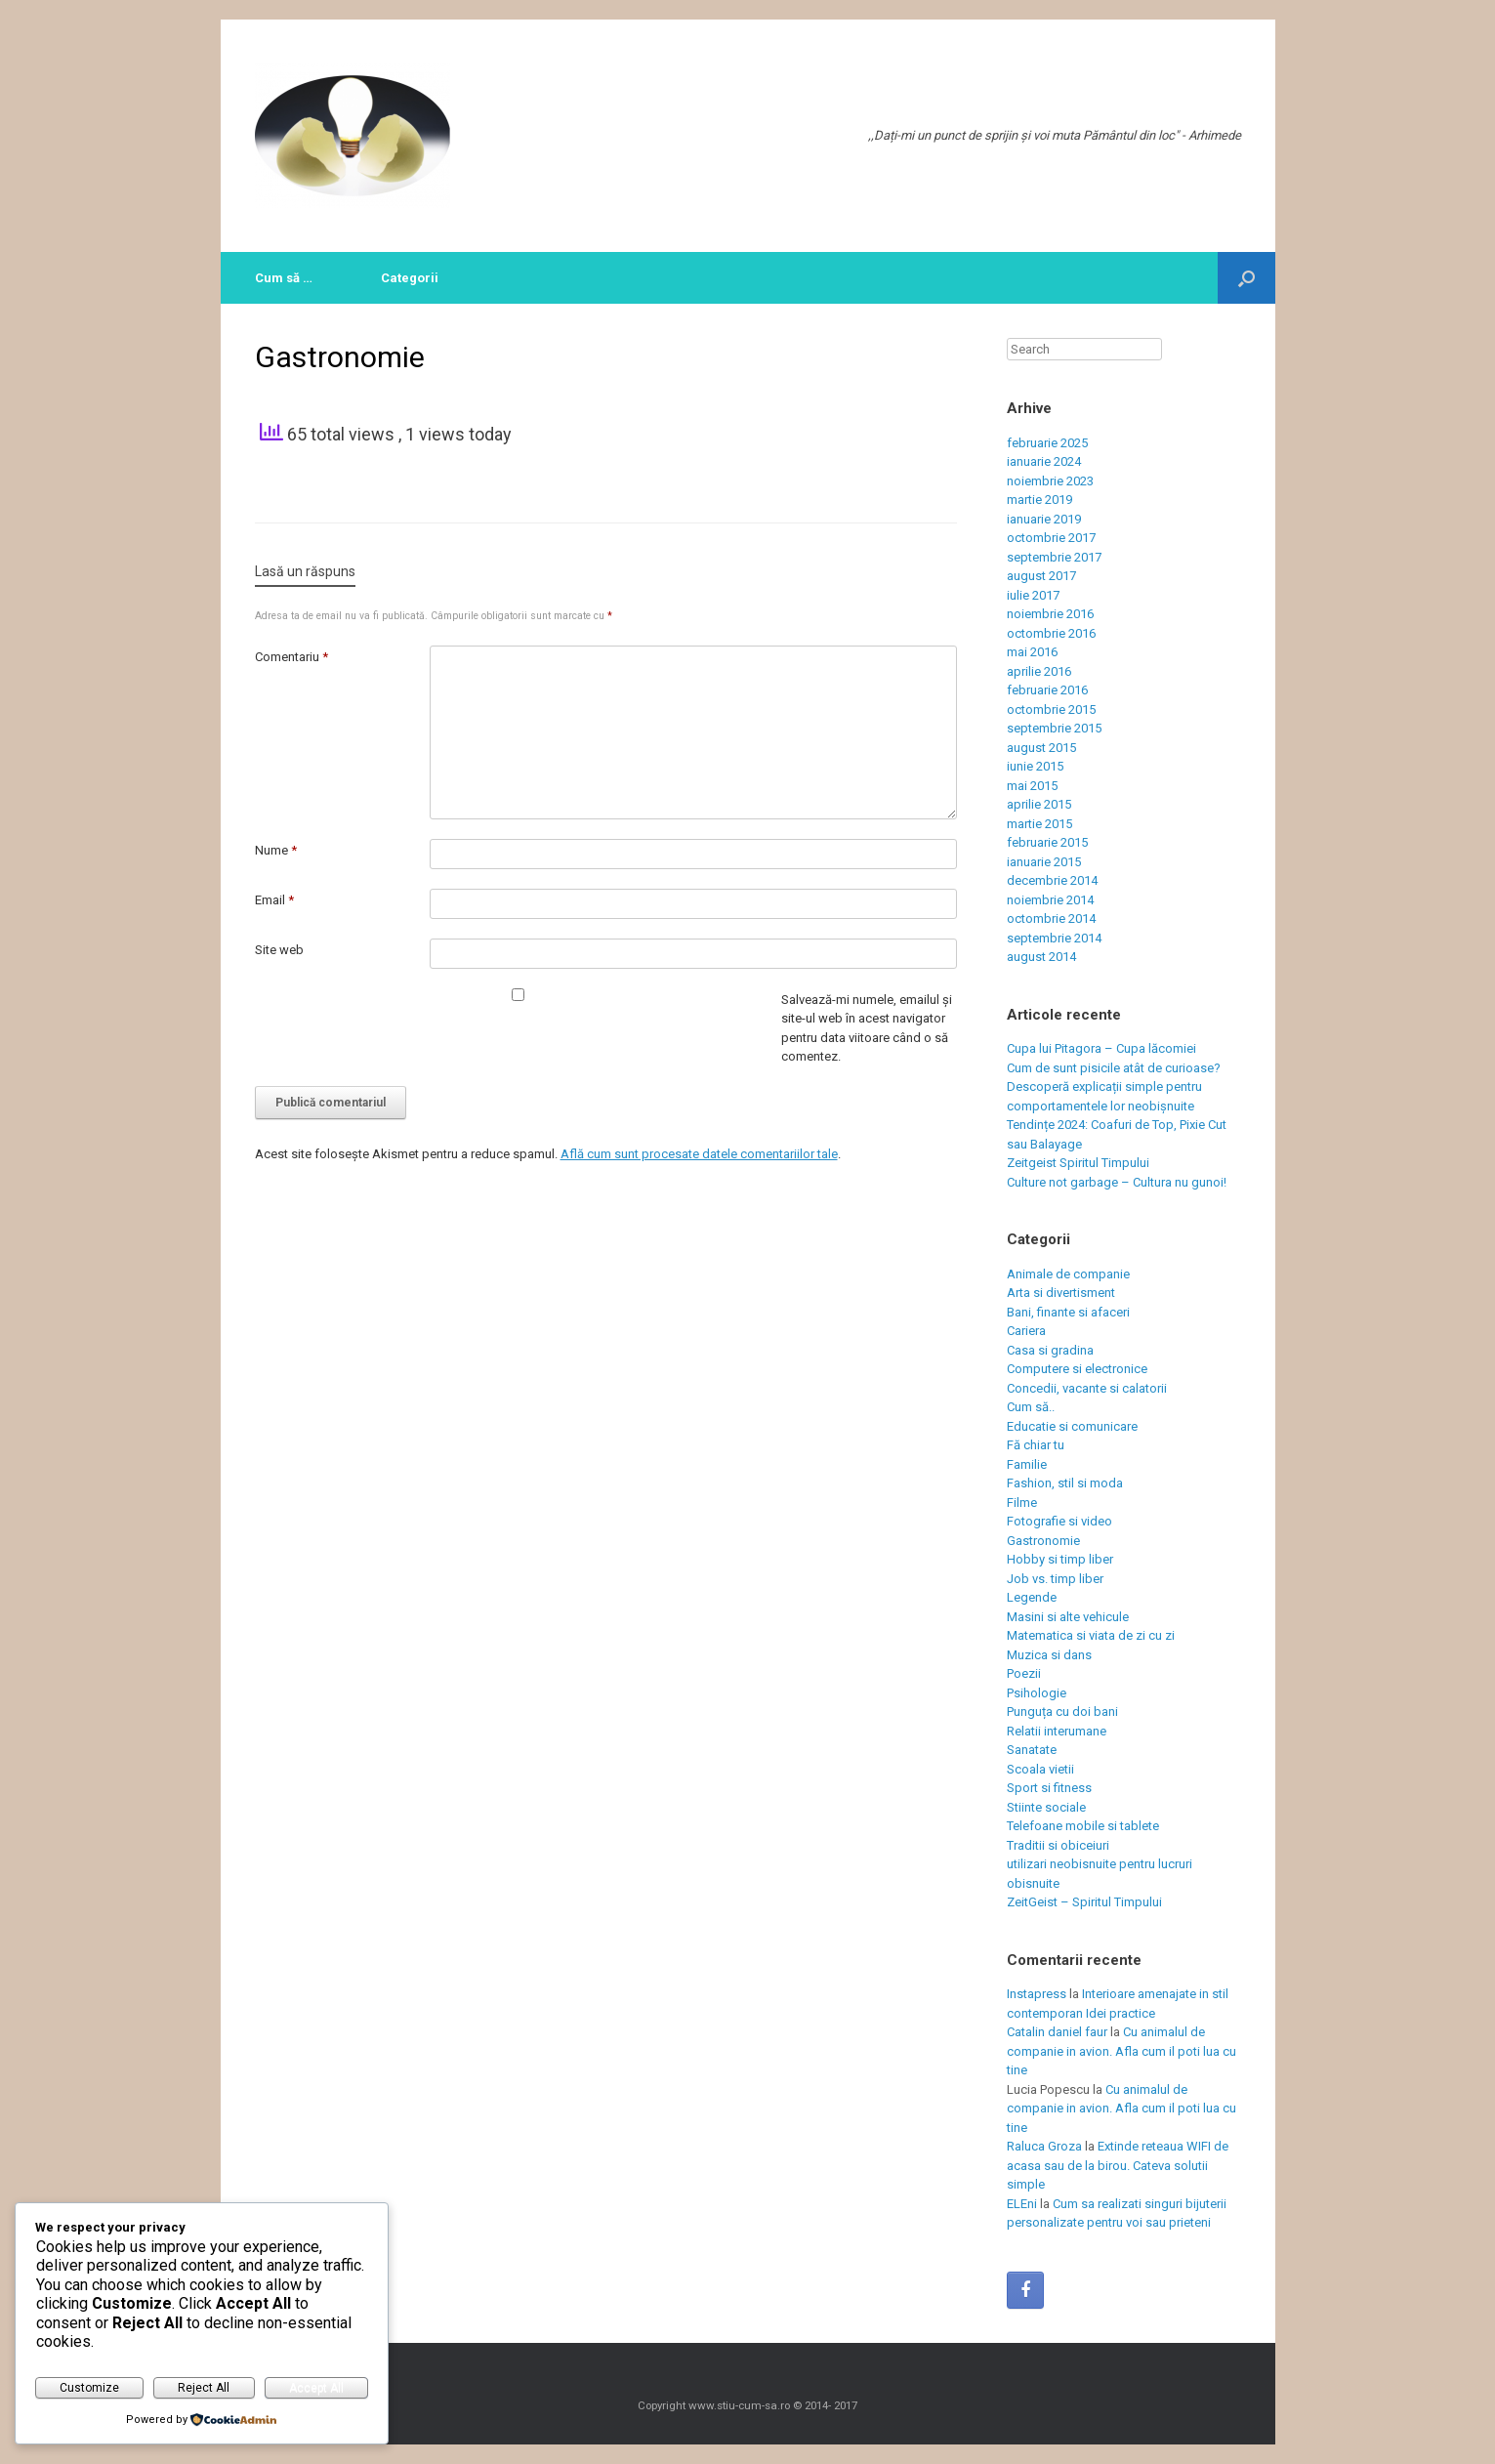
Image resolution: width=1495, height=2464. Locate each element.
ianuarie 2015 (1044, 862)
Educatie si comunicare (1072, 1426)
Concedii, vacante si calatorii (1087, 1388)
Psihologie (1036, 1693)
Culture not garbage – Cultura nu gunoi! (1116, 1182)
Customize (89, 2388)
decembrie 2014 (1052, 880)
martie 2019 (1039, 499)
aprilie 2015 (1039, 804)
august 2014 (1041, 956)
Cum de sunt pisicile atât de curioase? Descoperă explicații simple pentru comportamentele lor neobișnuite (1114, 1087)
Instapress (1036, 1993)
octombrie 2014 (1051, 918)
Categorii (409, 278)
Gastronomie (1043, 1540)
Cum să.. (1031, 1406)
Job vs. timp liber (1055, 1578)
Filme (1022, 1502)
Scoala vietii (1040, 1769)
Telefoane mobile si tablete (1083, 1825)
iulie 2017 (1033, 595)
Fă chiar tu (1035, 1445)
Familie (1027, 1464)
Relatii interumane (1056, 1731)
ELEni (1022, 2203)
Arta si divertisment (1061, 1292)
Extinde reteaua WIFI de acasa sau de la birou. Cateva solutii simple (1117, 2165)
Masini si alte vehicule (1068, 1616)
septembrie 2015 (1054, 728)
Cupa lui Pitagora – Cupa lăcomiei (1101, 1048)
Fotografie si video (1059, 1521)
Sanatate (1032, 1749)
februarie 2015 (1047, 842)
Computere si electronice (1077, 1368)
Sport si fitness (1049, 1787)
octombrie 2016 (1051, 633)
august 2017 (1041, 575)
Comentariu (291, 656)
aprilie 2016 (1039, 671)
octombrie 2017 (1051, 537)
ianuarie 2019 (1044, 519)
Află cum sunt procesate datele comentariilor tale (699, 1154)
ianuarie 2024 (1044, 461)
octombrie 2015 (1051, 709)
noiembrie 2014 (1050, 900)
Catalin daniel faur (1057, 2032)
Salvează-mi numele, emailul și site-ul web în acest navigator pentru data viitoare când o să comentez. (866, 1028)
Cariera (1026, 1330)
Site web (279, 949)
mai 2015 (1032, 785)
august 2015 (1041, 747)
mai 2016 (1032, 652)
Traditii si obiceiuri (1058, 1845)
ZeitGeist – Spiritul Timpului (1084, 1902)
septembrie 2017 (1054, 557)
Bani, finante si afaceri (1068, 1312)
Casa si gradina (1050, 1350)
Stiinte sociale (1046, 1807)
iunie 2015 (1035, 766)
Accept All (316, 2388)
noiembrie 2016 (1050, 613)
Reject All (203, 2388)
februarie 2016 (1047, 690)
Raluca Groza (1044, 2146)
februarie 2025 (1047, 443)
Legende (1032, 1597)
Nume (276, 850)
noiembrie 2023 (1050, 481)
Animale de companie (1068, 1274)
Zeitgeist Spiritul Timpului (1078, 1162)
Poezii (1024, 1673)
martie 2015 (1039, 823)
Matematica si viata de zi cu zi (1091, 1635)
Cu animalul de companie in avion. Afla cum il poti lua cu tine (1121, 2051)
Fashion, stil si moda (1065, 1483)
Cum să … (283, 278)
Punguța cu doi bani (1062, 1711)
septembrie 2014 (1054, 938)
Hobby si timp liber (1060, 1559)
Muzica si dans (1049, 1655)
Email (274, 900)
